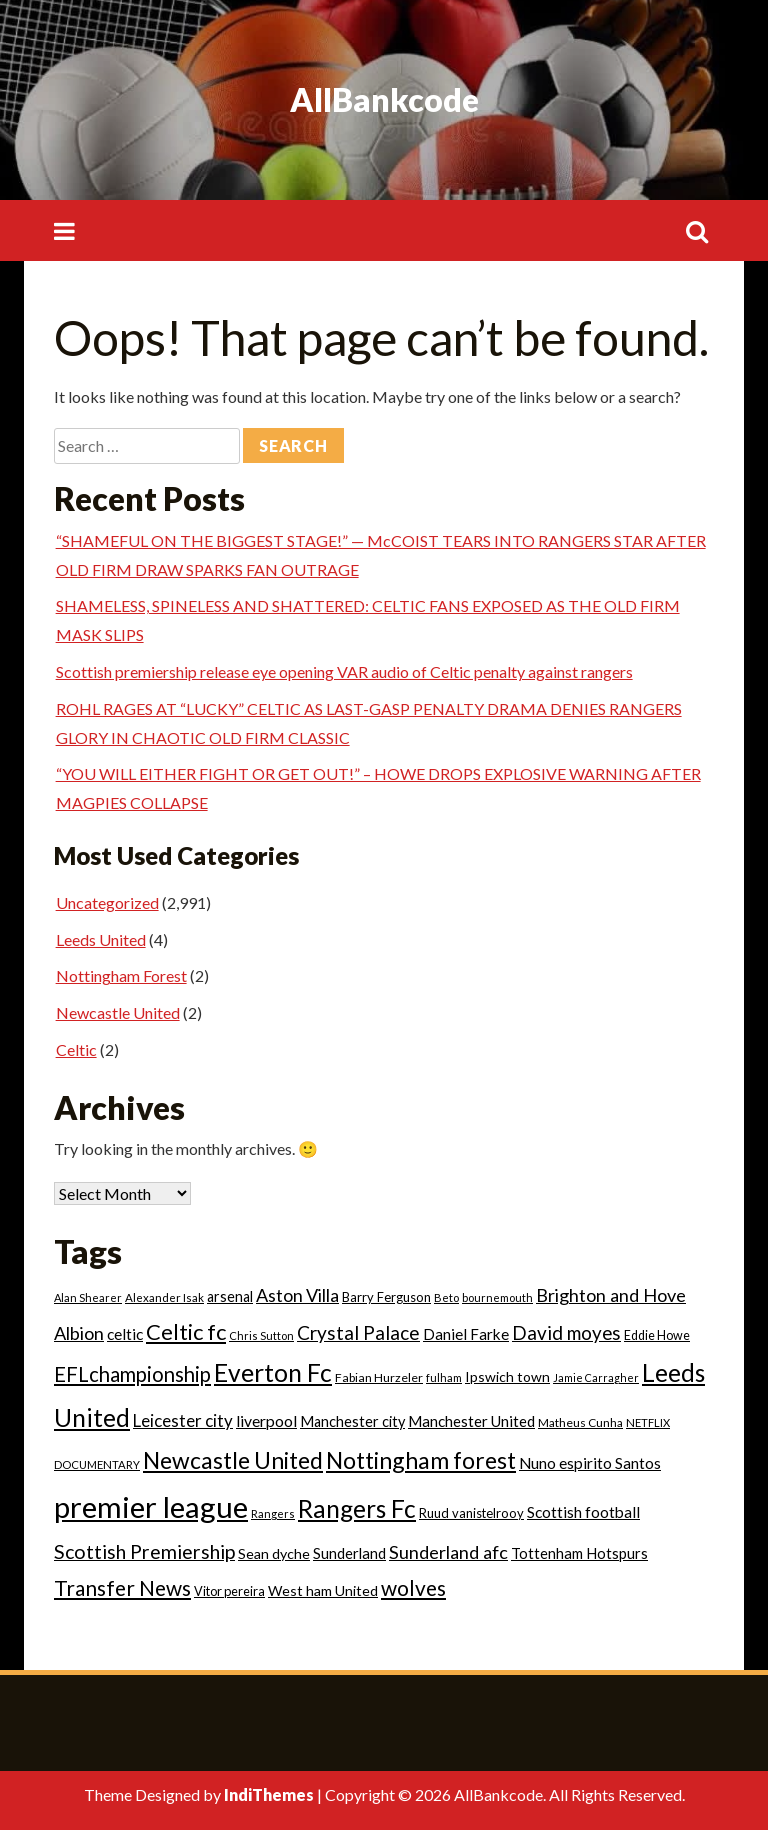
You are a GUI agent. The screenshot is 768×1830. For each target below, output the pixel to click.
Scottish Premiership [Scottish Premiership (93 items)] (144, 1551)
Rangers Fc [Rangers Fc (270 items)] (357, 1508)
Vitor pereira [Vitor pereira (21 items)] (229, 1591)
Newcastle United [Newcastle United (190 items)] (233, 1460)
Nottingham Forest (121, 975)
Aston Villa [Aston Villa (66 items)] (297, 1295)
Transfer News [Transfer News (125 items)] (122, 1587)
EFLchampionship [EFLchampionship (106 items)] (132, 1374)
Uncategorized (107, 902)
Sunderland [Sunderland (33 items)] (349, 1553)
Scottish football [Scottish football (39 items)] (583, 1512)
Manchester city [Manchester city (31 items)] (352, 1421)
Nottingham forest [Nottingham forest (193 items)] (421, 1460)
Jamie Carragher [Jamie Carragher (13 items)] (596, 1377)
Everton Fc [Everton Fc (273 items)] (273, 1372)
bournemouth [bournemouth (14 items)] (497, 1297)
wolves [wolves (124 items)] (413, 1587)
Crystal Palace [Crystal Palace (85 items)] (358, 1332)
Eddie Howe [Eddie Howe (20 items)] (657, 1335)
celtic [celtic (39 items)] (125, 1334)
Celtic (76, 1049)
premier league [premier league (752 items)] (151, 1506)
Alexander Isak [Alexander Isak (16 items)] (164, 1297)
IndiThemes (269, 1794)
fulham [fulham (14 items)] (444, 1377)
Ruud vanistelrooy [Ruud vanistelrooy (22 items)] (471, 1513)
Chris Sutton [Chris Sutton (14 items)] (261, 1335)
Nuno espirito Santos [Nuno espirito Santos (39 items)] (590, 1463)
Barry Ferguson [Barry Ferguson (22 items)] (386, 1297)
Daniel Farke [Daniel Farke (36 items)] (466, 1334)
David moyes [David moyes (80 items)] (566, 1332)
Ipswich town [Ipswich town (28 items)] (507, 1376)
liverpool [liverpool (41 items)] (266, 1420)
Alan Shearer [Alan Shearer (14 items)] (88, 1297)
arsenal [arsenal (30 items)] (230, 1296)
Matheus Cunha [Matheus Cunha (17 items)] (580, 1422)
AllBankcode (384, 99)
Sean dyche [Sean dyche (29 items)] (274, 1553)
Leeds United (101, 939)
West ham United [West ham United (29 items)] (323, 1590)
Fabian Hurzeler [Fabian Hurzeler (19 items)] (379, 1377)
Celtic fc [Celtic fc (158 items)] (186, 1331)
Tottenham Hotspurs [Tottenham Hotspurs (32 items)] (579, 1553)
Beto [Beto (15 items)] (446, 1297)
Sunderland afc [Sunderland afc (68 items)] (448, 1552)
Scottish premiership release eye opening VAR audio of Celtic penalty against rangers (344, 671)
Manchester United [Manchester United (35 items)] (471, 1421)
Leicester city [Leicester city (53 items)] (183, 1420)
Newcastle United (118, 1012)
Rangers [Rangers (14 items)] (273, 1513)
